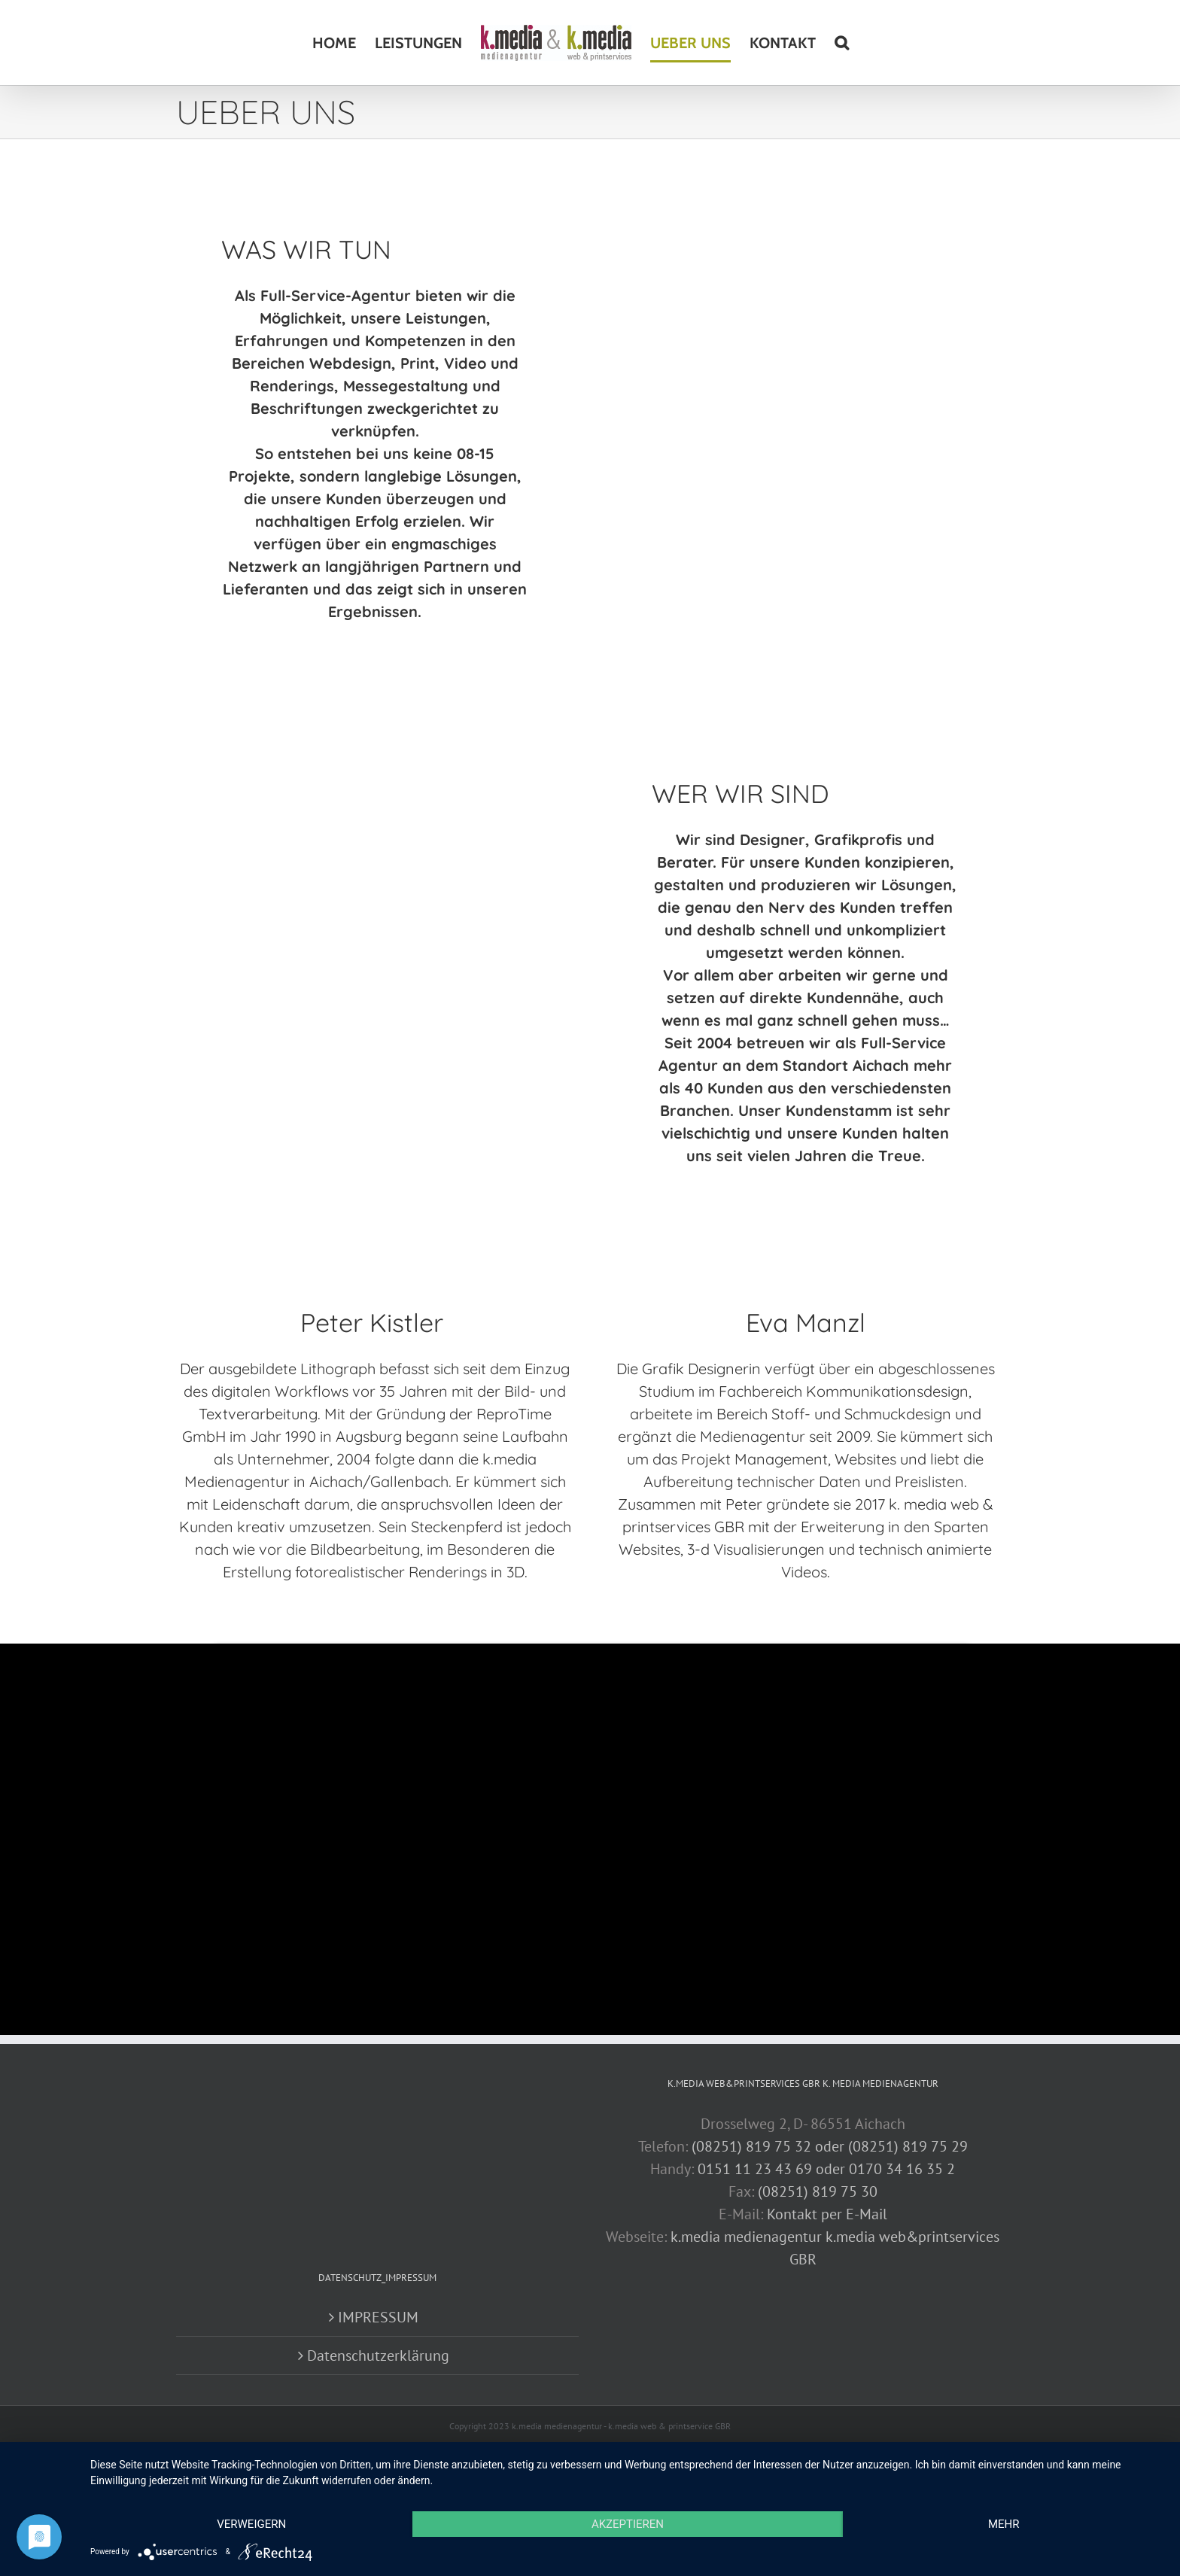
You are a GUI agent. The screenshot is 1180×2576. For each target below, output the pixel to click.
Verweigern (251, 2524)
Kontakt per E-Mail (827, 2214)
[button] (842, 42)
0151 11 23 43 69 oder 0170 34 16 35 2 (826, 2169)
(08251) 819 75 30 (817, 2191)
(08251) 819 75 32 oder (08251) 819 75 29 (830, 2146)
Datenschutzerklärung (378, 2355)
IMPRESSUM (378, 2317)
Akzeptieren (628, 2524)
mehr (1004, 2524)
